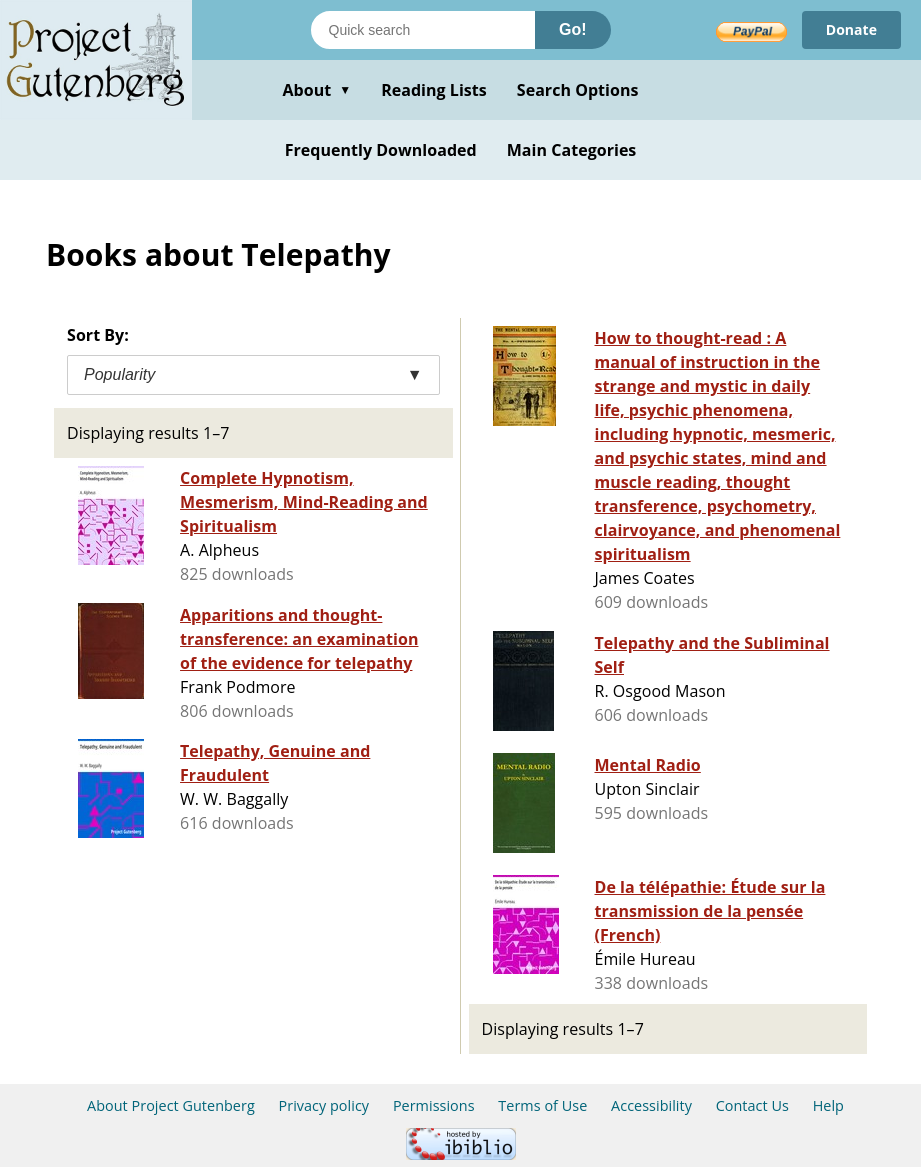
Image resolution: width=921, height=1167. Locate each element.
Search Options (578, 90)
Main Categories (572, 150)
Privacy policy (324, 1105)
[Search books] (423, 30)
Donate (851, 29)
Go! (573, 29)
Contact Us (752, 1105)
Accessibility (651, 1105)
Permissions (434, 1105)
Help (828, 1105)
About (316, 90)
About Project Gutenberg (171, 1105)
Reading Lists (434, 90)
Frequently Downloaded (381, 150)
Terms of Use (542, 1105)
